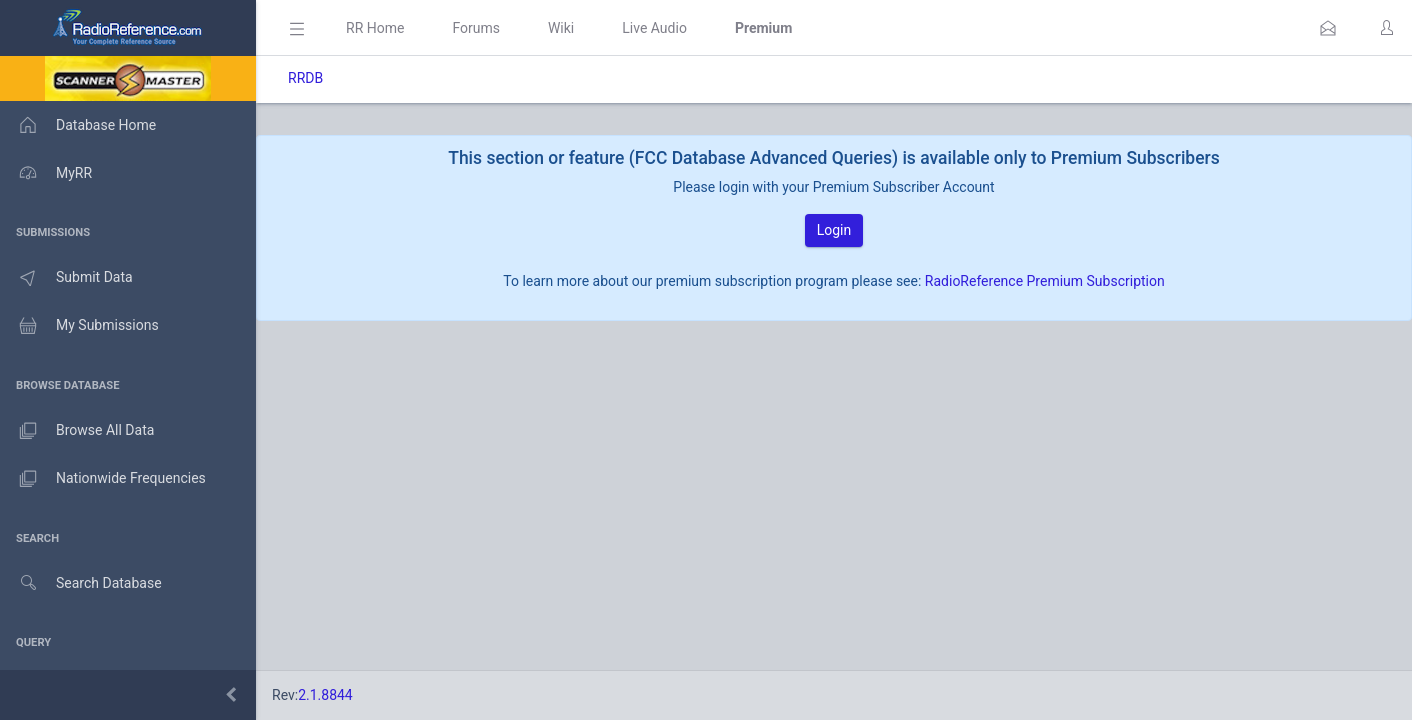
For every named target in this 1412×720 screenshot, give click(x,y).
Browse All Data (77, 431)
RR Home (375, 28)
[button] (1328, 28)
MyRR (46, 173)
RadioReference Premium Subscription (1045, 281)
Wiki (561, 28)
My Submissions (79, 326)
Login (834, 230)
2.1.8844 (325, 695)
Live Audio (654, 28)
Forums (476, 28)
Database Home (78, 125)
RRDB (305, 78)
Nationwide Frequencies (103, 479)
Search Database (81, 583)
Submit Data (66, 278)
